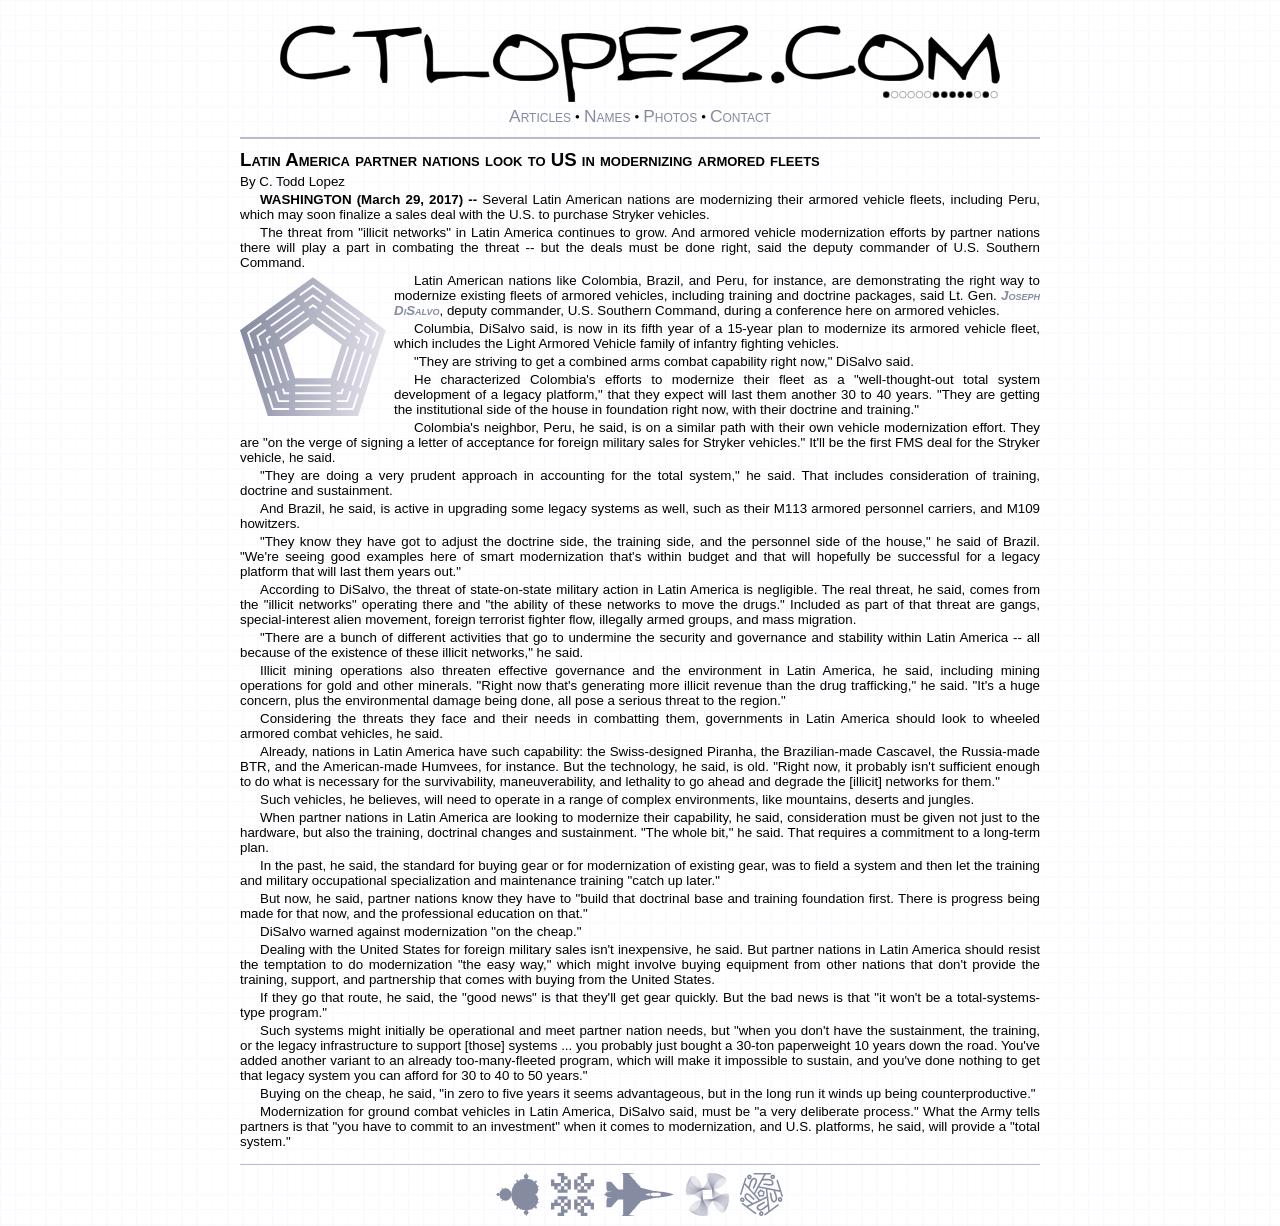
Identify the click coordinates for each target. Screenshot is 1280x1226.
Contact (740, 116)
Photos (670, 116)
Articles (540, 116)
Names (607, 116)
